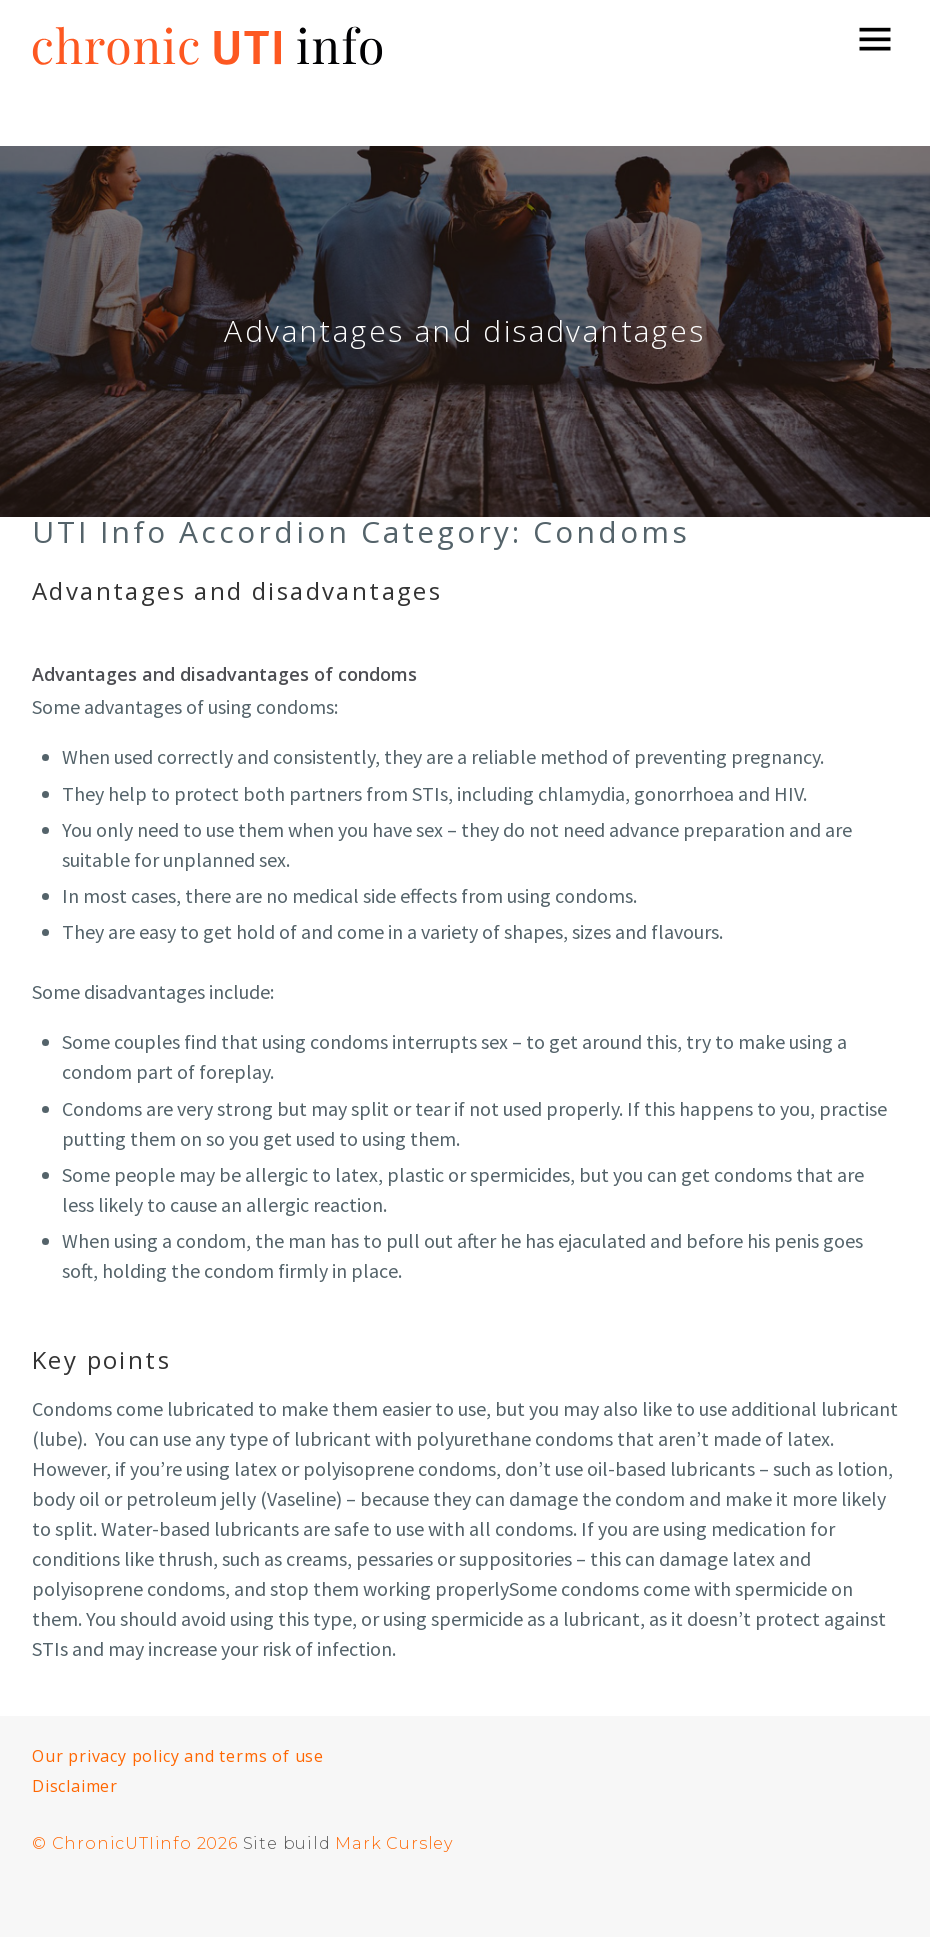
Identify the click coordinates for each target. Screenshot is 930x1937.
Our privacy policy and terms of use (178, 1756)
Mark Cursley (394, 1843)
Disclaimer (75, 1786)
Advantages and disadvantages (237, 590)
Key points (101, 1359)
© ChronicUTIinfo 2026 (135, 1843)
